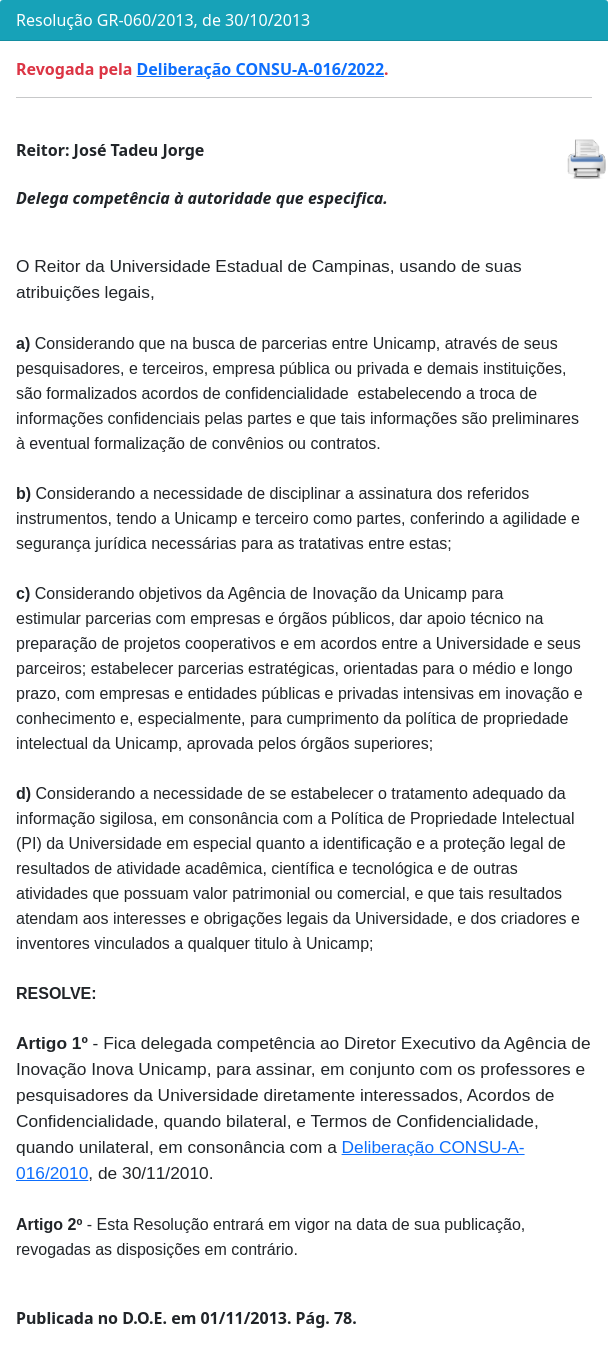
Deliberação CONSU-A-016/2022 (260, 69)
